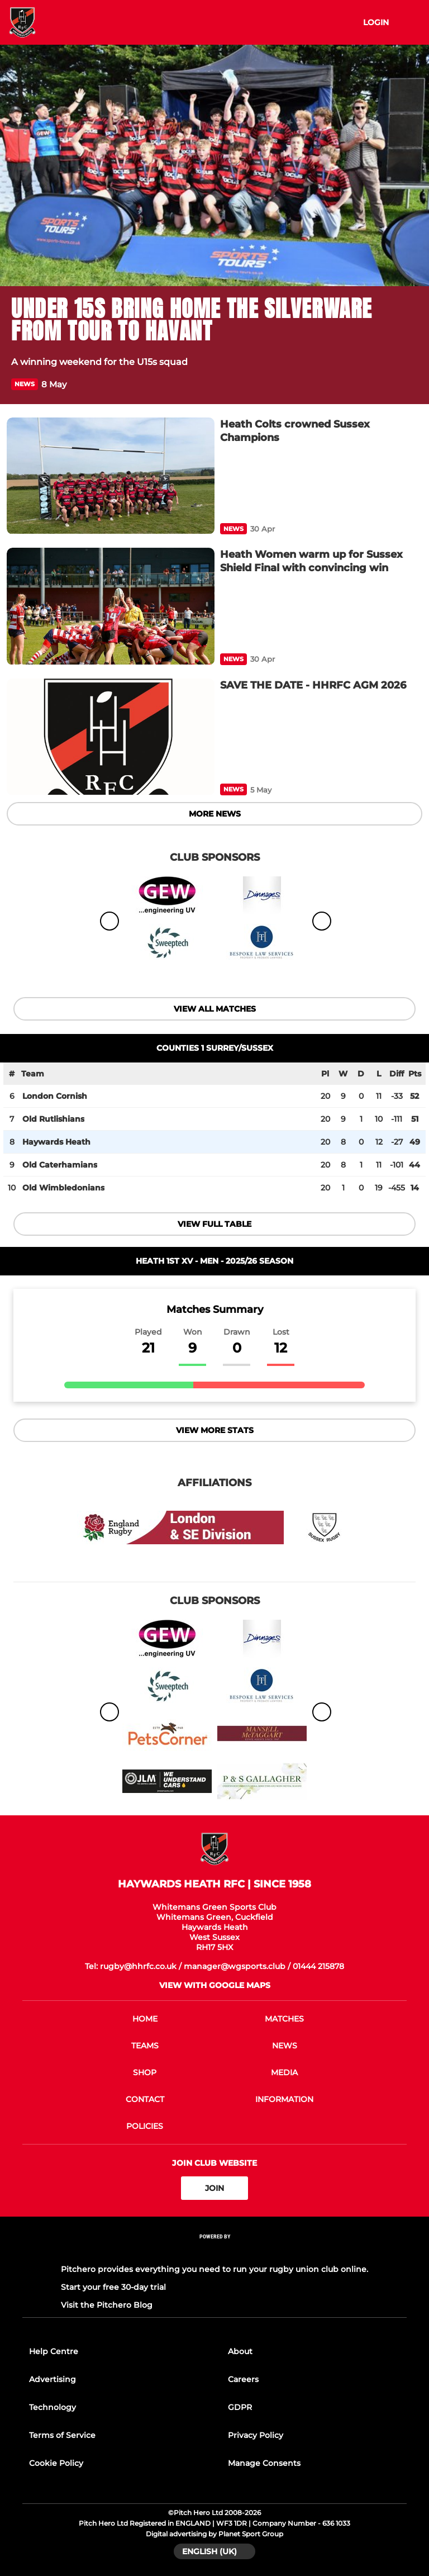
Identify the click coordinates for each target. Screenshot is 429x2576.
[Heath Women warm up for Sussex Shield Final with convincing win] (110, 606)
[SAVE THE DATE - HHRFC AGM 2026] (110, 737)
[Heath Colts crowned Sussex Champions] (110, 476)
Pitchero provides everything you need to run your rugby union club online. (214, 2269)
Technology (52, 2407)
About (240, 2351)
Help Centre (53, 2351)
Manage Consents (264, 2463)
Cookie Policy (56, 2463)
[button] (411, 384)
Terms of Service (62, 2435)
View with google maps (214, 1985)
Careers (243, 2379)
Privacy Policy (255, 2435)
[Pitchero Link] (214, 2251)
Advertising (52, 2379)
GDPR (240, 2407)
